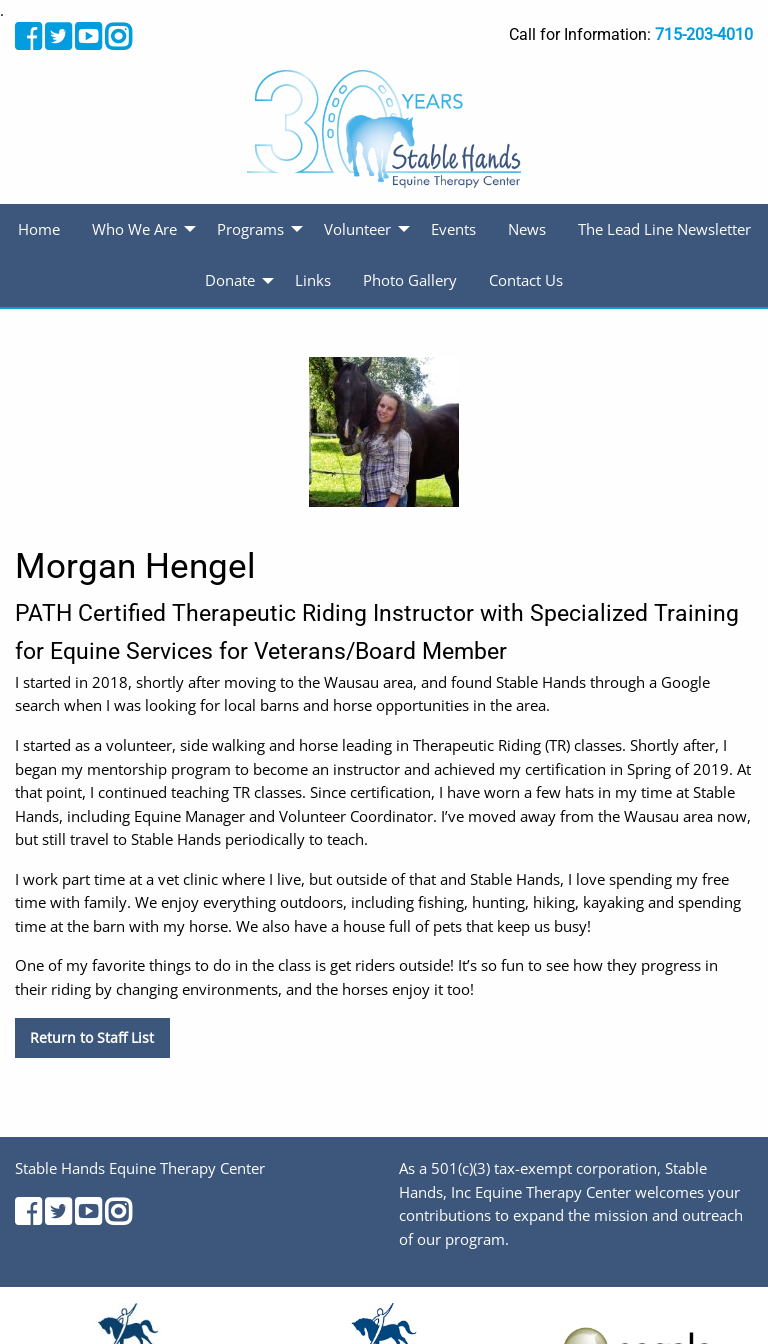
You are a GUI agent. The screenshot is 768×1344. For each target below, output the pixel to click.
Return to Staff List (92, 1037)
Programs (250, 229)
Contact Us (526, 280)
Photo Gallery (410, 280)
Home (39, 229)
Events (453, 229)
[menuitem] (39, 230)
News (527, 229)
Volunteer (357, 229)
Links (313, 280)
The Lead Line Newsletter (664, 229)
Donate (230, 280)
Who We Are (134, 229)
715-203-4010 (704, 34)
